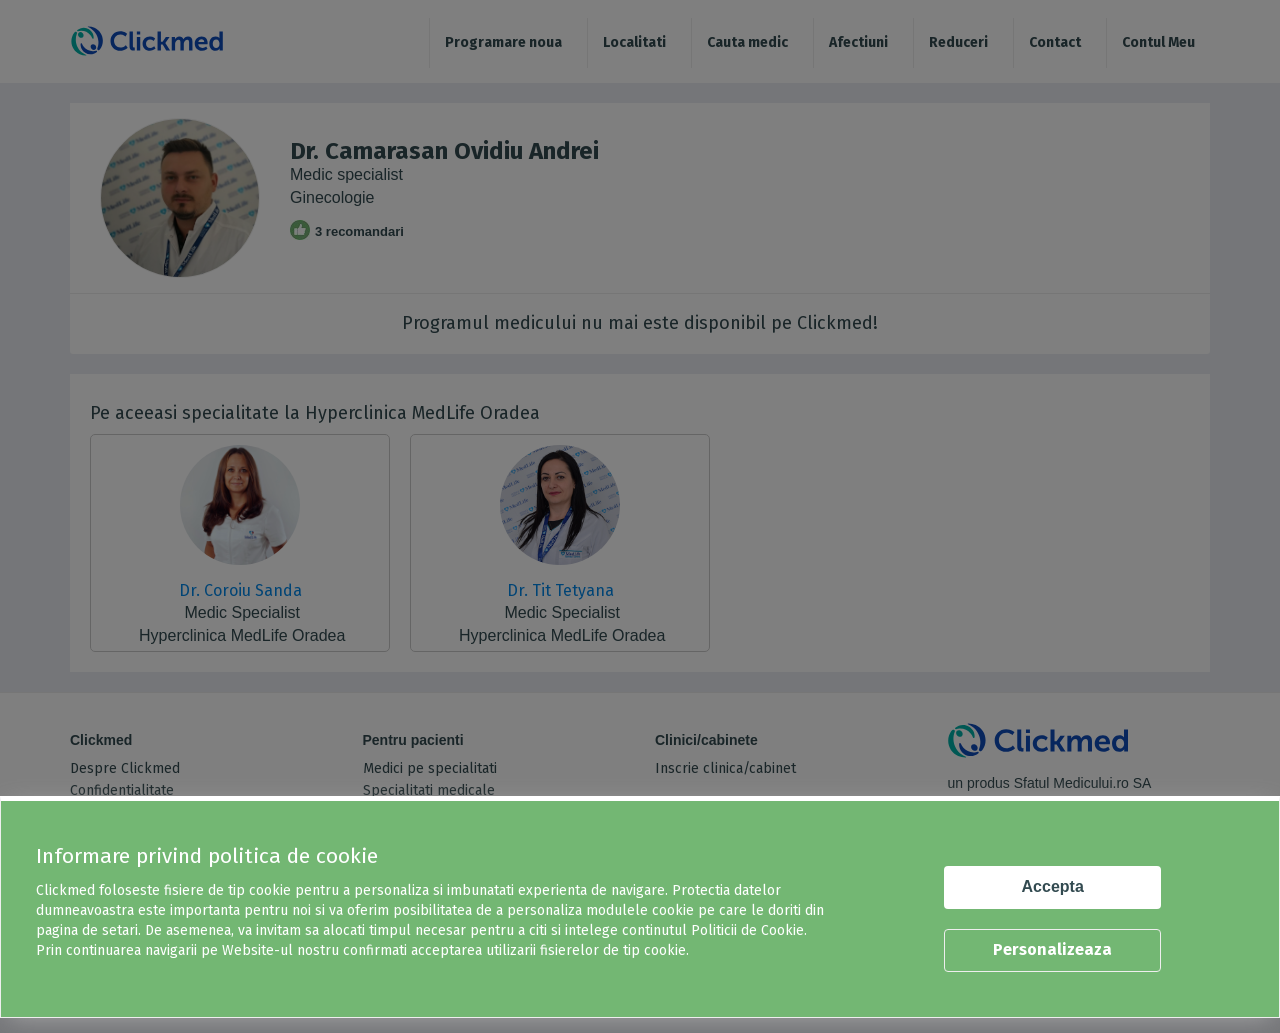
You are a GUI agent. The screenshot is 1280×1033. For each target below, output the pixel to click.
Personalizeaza (1052, 949)
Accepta (1053, 886)
